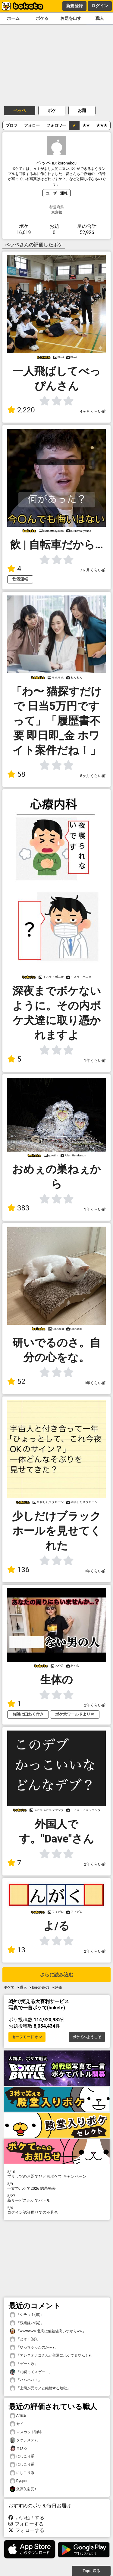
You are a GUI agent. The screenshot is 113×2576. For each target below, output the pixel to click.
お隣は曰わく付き (28, 1714)
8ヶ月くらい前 (93, 775)
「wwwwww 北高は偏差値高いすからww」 (48, 2331)
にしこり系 (22, 2456)
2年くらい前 (95, 1705)
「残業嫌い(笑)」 (27, 2323)
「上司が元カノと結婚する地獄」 (40, 2388)
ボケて (9, 1987)
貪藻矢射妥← (24, 2489)
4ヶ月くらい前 (93, 411)
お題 (82, 110)
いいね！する (26, 2517)
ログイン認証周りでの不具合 (56, 2210)
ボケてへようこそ (86, 2037)
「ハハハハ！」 (26, 2380)
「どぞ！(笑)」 (25, 2339)
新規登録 (74, 5)
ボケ (52, 110)
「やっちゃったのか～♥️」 (34, 2347)
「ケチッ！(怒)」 (27, 2315)
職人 (100, 18)
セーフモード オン (27, 2037)
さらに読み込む (57, 1974)
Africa (18, 2415)
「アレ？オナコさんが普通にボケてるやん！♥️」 (52, 2355)
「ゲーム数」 (24, 2364)
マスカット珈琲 (26, 2432)
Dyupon (19, 2481)
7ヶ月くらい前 (93, 570)
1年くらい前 (95, 1060)
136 (18, 1569)
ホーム (13, 18)
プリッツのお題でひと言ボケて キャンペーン (56, 2174)
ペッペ (19, 110)
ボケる (42, 18)
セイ (17, 2424)
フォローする (26, 2524)
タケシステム (24, 2440)
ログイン (99, 5)
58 (16, 774)
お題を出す (70, 18)
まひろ (18, 2448)
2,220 (21, 410)
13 (16, 1950)
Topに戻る (91, 2571)
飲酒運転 (20, 579)
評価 (58, 1987)
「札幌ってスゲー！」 (31, 2372)
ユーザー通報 (56, 193)
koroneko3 (40, 1987)
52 (16, 1381)
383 (18, 1208)
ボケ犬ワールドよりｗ (74, 1714)
